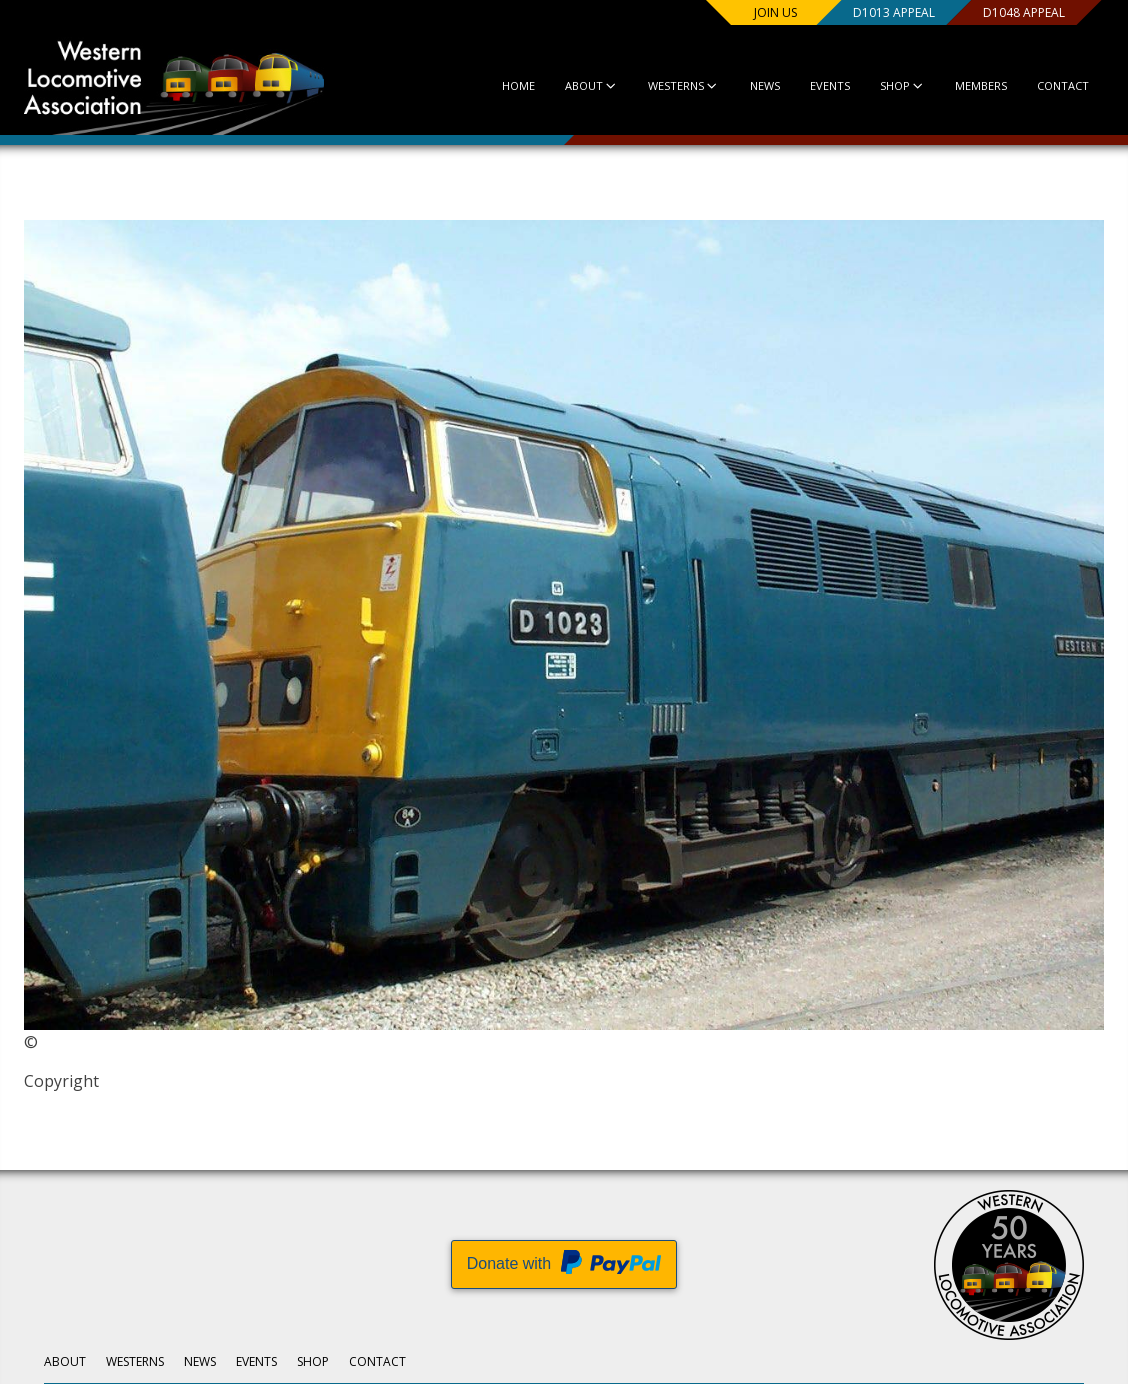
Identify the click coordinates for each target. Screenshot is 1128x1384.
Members (981, 85)
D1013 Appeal (894, 12)
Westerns (683, 85)
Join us (775, 12)
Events (830, 85)
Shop (902, 85)
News (765, 85)
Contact (1063, 85)
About (591, 85)
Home (518, 85)
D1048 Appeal (1024, 12)
